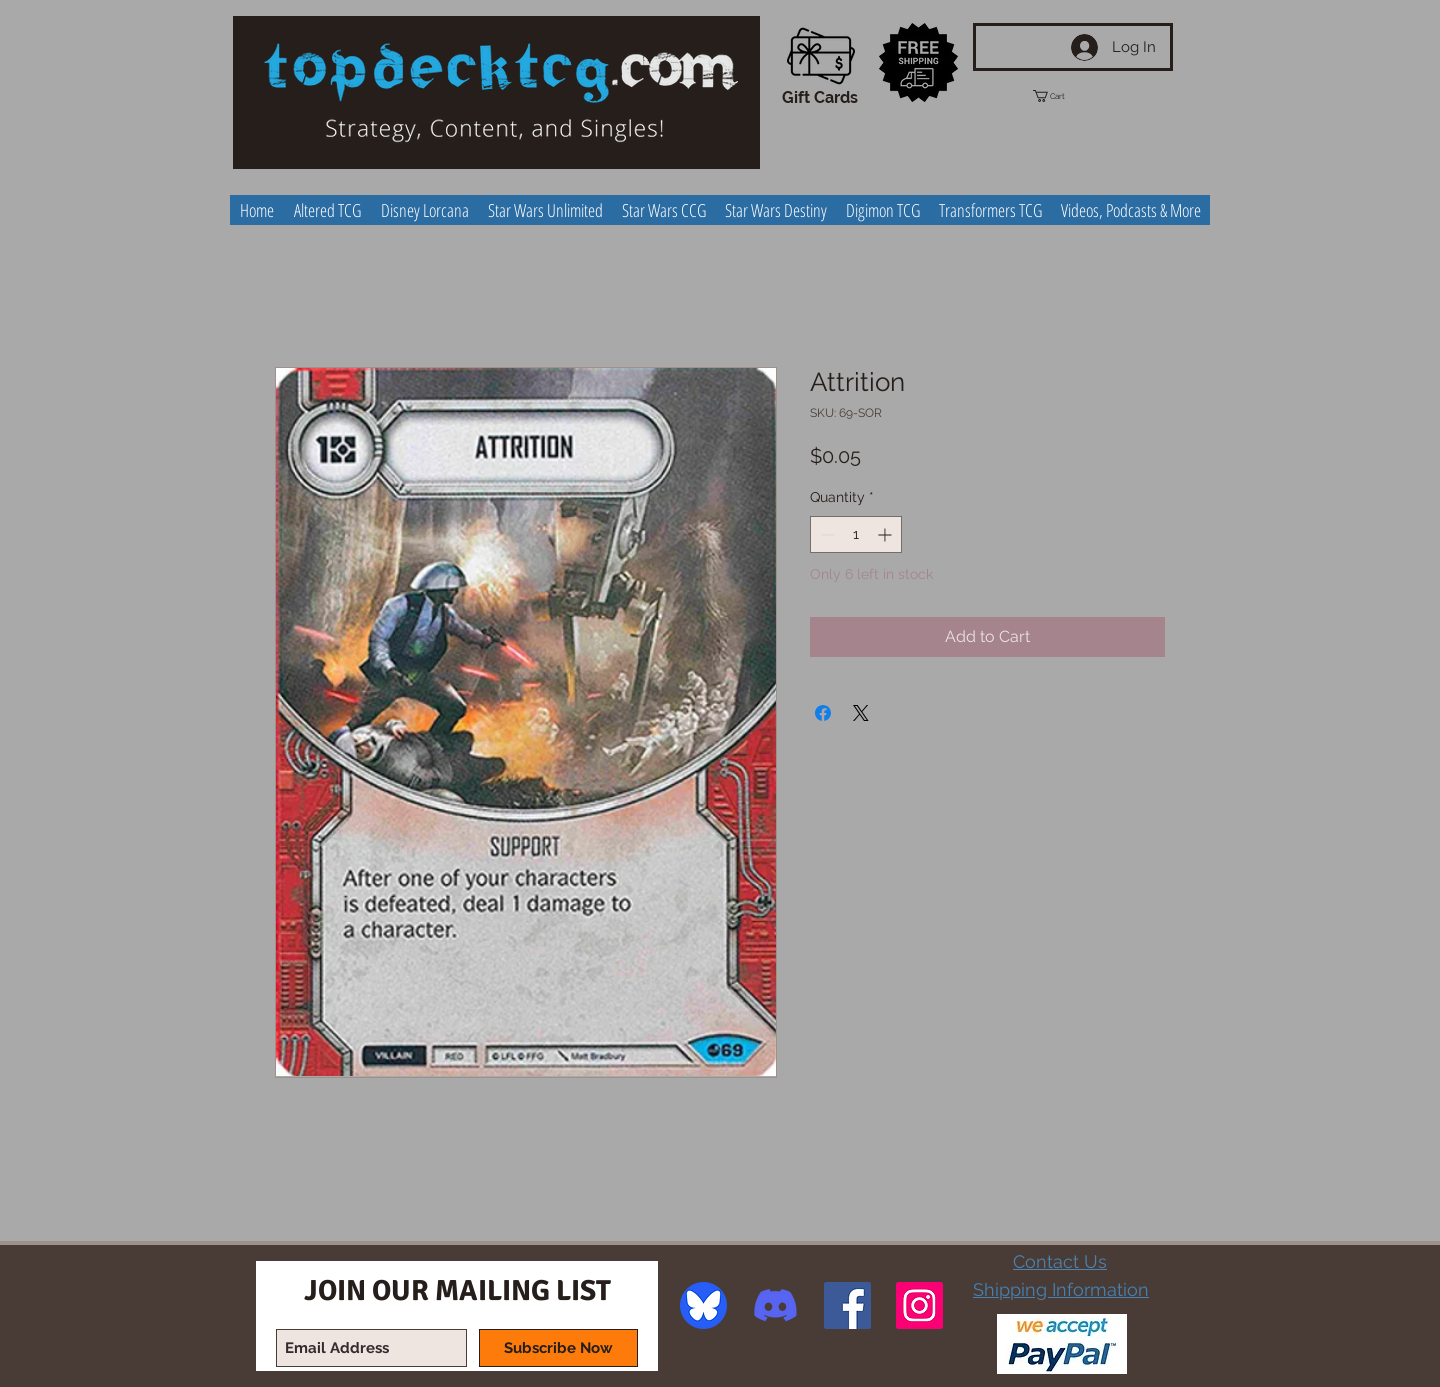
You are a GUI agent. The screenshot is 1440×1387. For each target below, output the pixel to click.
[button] (1067, 96)
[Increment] (886, 534)
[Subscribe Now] (558, 1348)
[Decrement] (825, 534)
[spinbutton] (856, 534)
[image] (703, 1305)
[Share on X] (861, 713)
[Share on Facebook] (823, 713)
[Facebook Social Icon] (847, 1305)
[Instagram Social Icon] (919, 1305)
